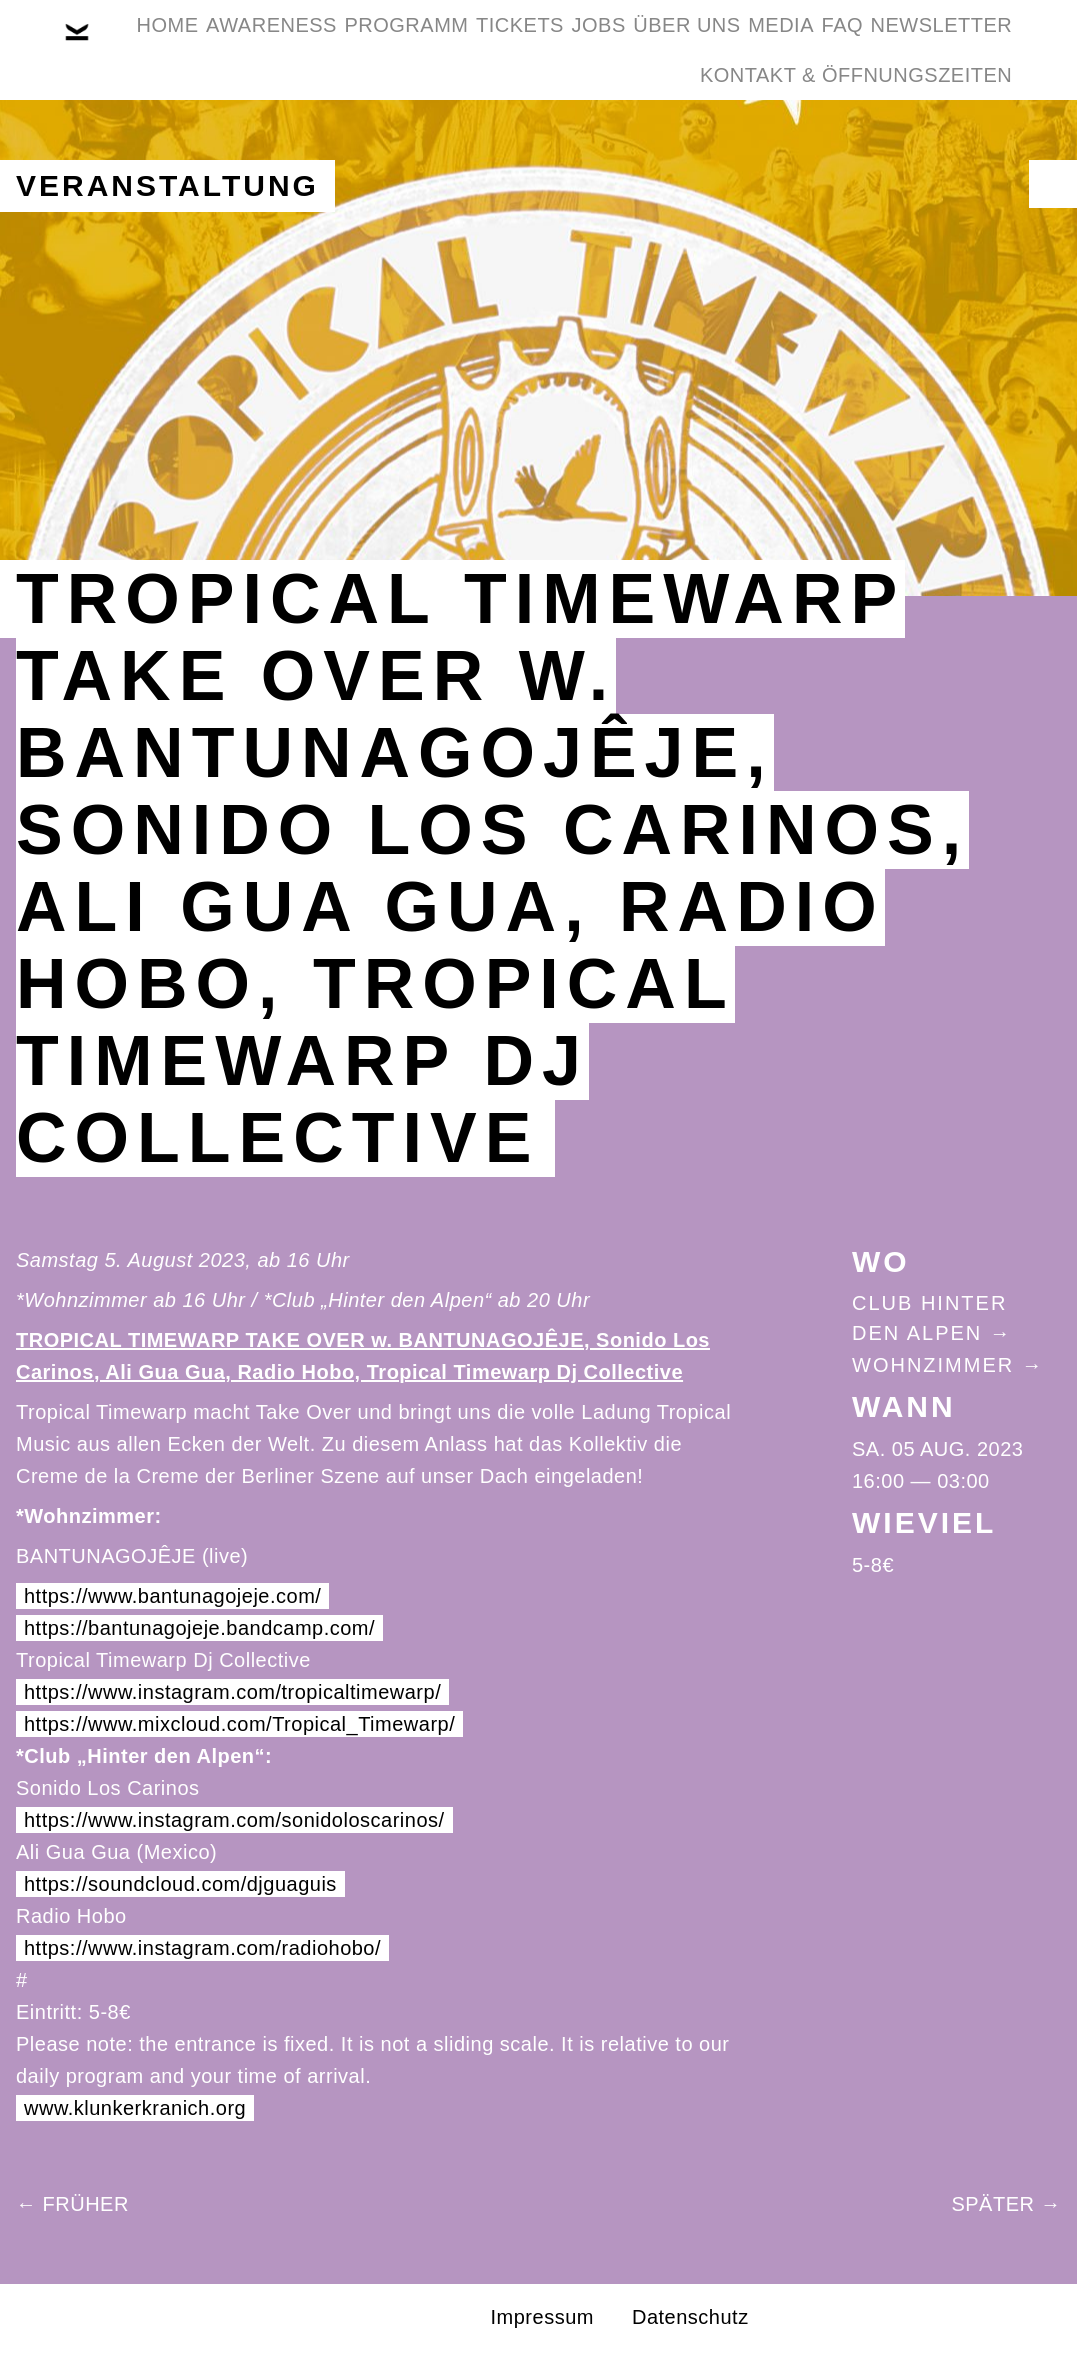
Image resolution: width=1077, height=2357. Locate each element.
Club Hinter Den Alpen (929, 1318)
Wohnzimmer (933, 1365)
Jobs (720, 48)
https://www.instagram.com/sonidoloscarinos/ (234, 1820)
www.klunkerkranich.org (135, 2108)
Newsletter (576, 144)
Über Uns (839, 48)
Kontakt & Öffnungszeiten (841, 144)
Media (964, 48)
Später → (1006, 2204)
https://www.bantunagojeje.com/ (172, 1596)
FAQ (446, 144)
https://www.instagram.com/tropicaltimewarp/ (232, 1692)
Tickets (611, 48)
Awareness (301, 48)
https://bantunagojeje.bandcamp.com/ (199, 1628)
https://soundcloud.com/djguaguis (180, 1884)
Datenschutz (690, 2317)
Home (167, 48)
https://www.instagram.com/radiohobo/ (202, 1948)
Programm (467, 48)
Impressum (542, 2317)
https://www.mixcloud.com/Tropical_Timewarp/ (239, 1724)
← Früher (72, 2204)
